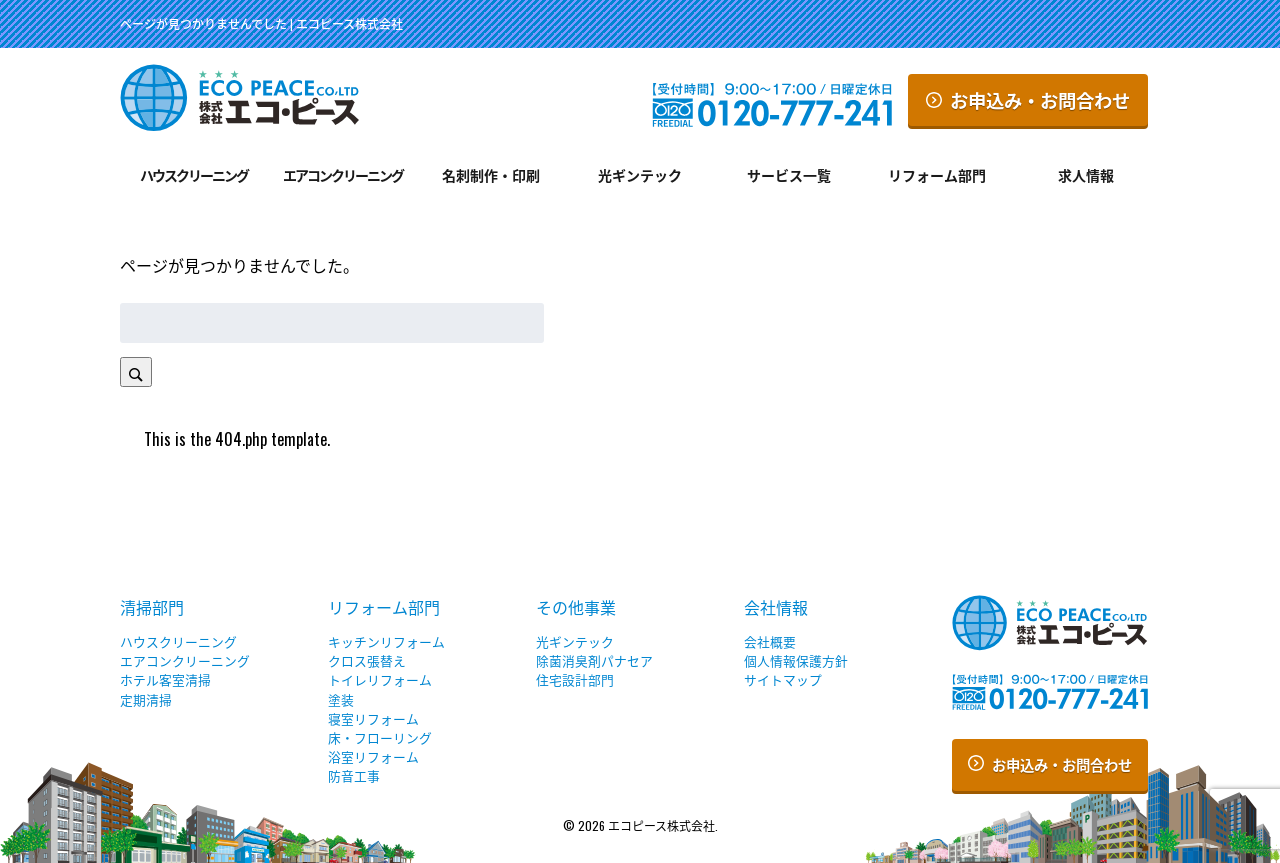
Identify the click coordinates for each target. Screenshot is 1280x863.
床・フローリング (380, 737)
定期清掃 (146, 699)
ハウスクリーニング (194, 174)
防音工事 (354, 775)
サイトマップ (783, 679)
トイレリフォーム (380, 679)
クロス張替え (367, 660)
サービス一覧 (789, 174)
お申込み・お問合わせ (1028, 99)
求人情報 (1086, 174)
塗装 (341, 699)
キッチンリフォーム (386, 641)
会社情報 (776, 607)
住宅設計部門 (575, 679)
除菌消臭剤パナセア (594, 660)
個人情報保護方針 (796, 660)
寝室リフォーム (373, 718)
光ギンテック (640, 174)
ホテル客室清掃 (165, 679)
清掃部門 (152, 607)
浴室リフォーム (373, 756)
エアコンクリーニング (343, 174)
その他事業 (576, 607)
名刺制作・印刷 (491, 174)
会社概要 (770, 641)
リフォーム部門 (937, 174)
